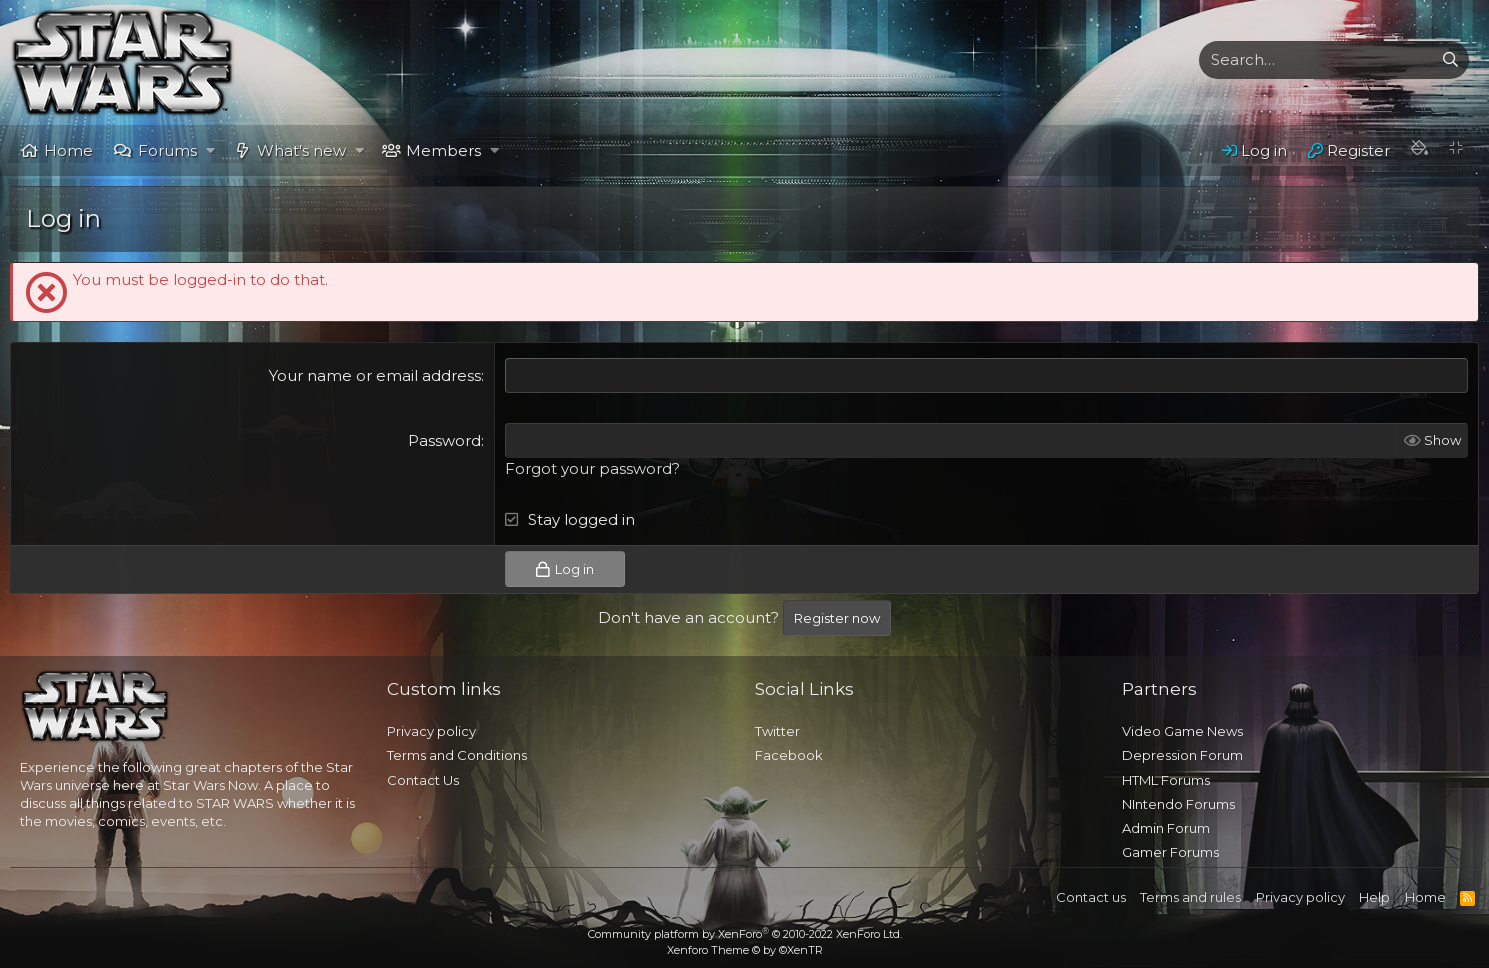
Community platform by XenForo (745, 934)
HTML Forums (1166, 780)
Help (1374, 897)
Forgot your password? (592, 468)
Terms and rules (1190, 897)
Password (444, 440)
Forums (167, 150)
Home (68, 150)
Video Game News (1182, 731)
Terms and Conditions (457, 755)
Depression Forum (1182, 755)
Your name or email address (375, 375)
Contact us (1091, 897)
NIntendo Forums (1178, 804)
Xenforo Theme (745, 950)
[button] (210, 150)
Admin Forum (1166, 828)
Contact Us (423, 780)
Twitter (777, 731)
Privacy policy (431, 731)
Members (443, 150)
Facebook (789, 755)
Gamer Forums (1170, 852)
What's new (301, 150)
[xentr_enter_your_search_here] (1316, 60)
